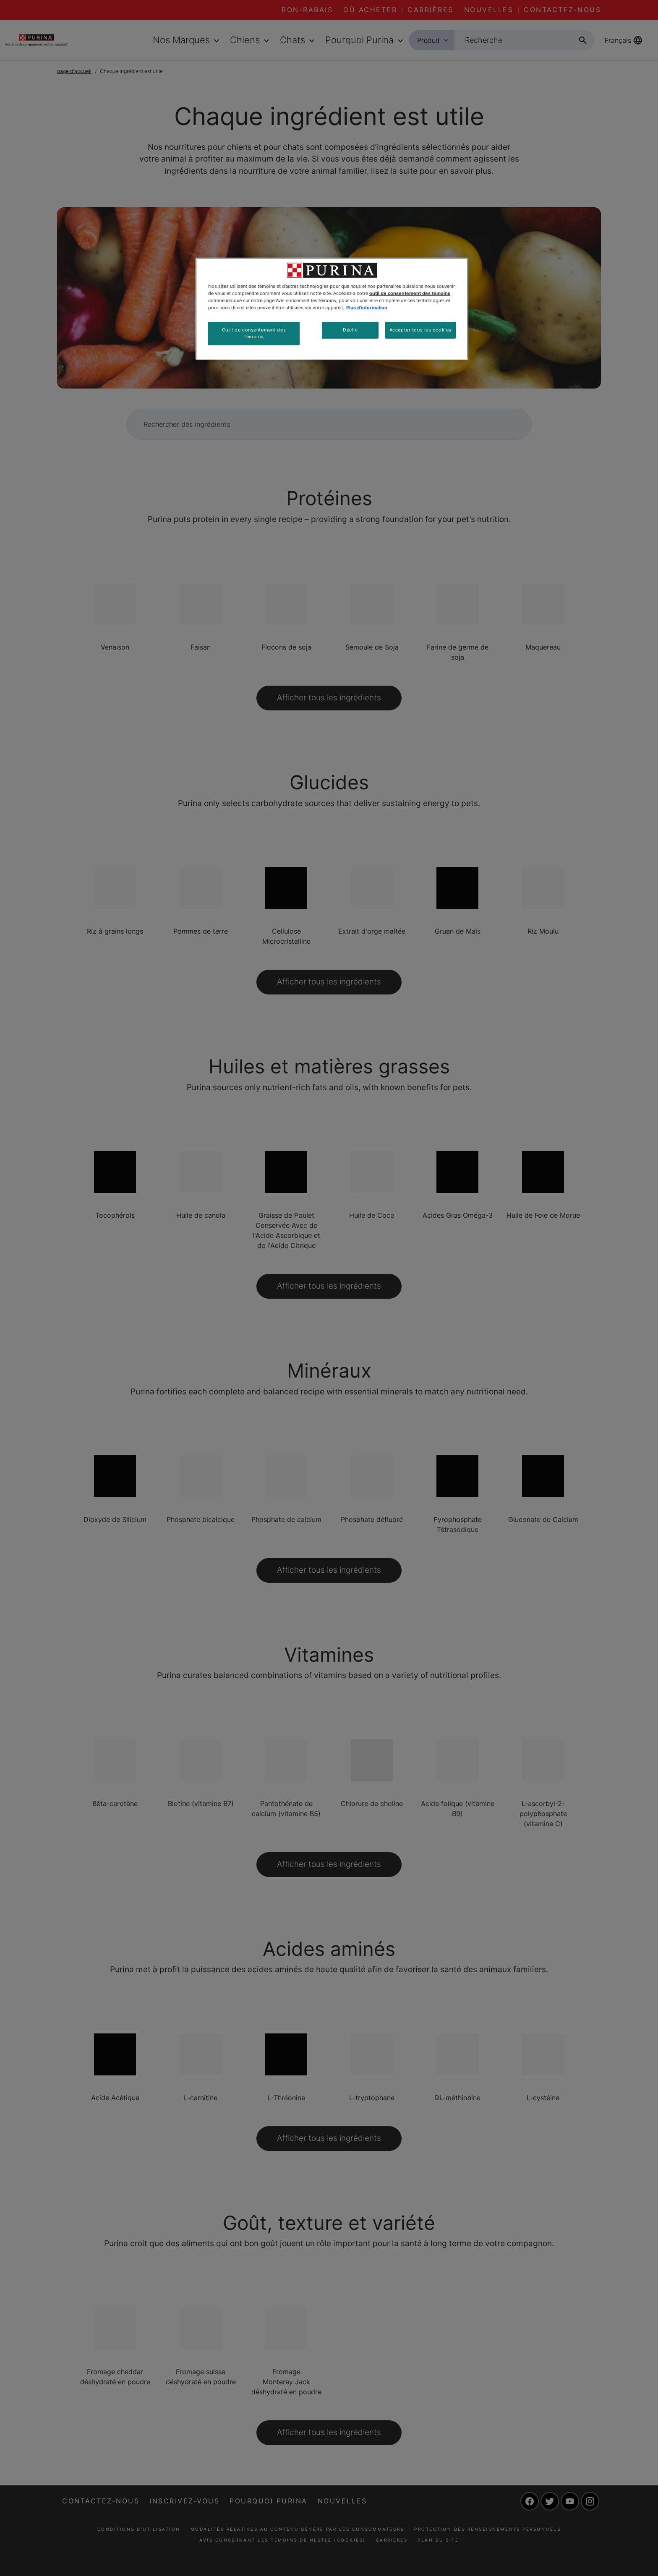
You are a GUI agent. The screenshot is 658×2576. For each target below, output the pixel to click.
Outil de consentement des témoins (254, 333)
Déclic (350, 330)
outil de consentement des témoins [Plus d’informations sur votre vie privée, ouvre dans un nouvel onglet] (409, 293)
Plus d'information (366, 308)
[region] (332, 309)
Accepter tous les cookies (420, 330)
